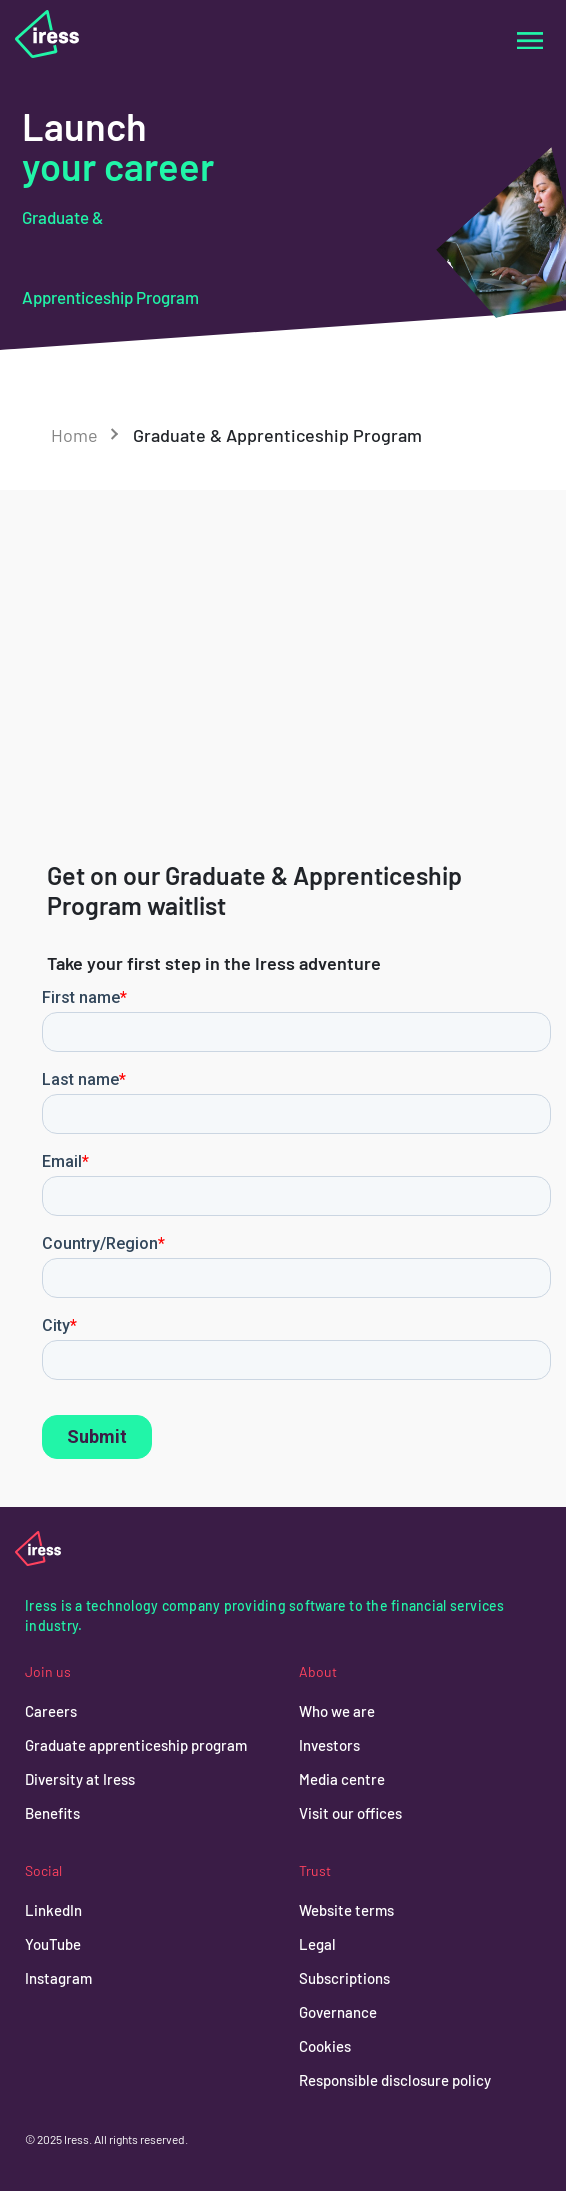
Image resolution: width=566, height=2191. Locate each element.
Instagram (58, 1978)
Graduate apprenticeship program (136, 1745)
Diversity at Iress (80, 1779)
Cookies (325, 2046)
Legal (317, 1944)
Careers (51, 1711)
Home (74, 435)
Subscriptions (344, 1978)
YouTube (53, 1944)
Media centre (342, 1779)
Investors (329, 1745)
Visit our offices (350, 1813)
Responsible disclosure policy (395, 2080)
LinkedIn (53, 1910)
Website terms (346, 1910)
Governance (338, 2012)
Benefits (52, 1813)
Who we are (337, 1711)
